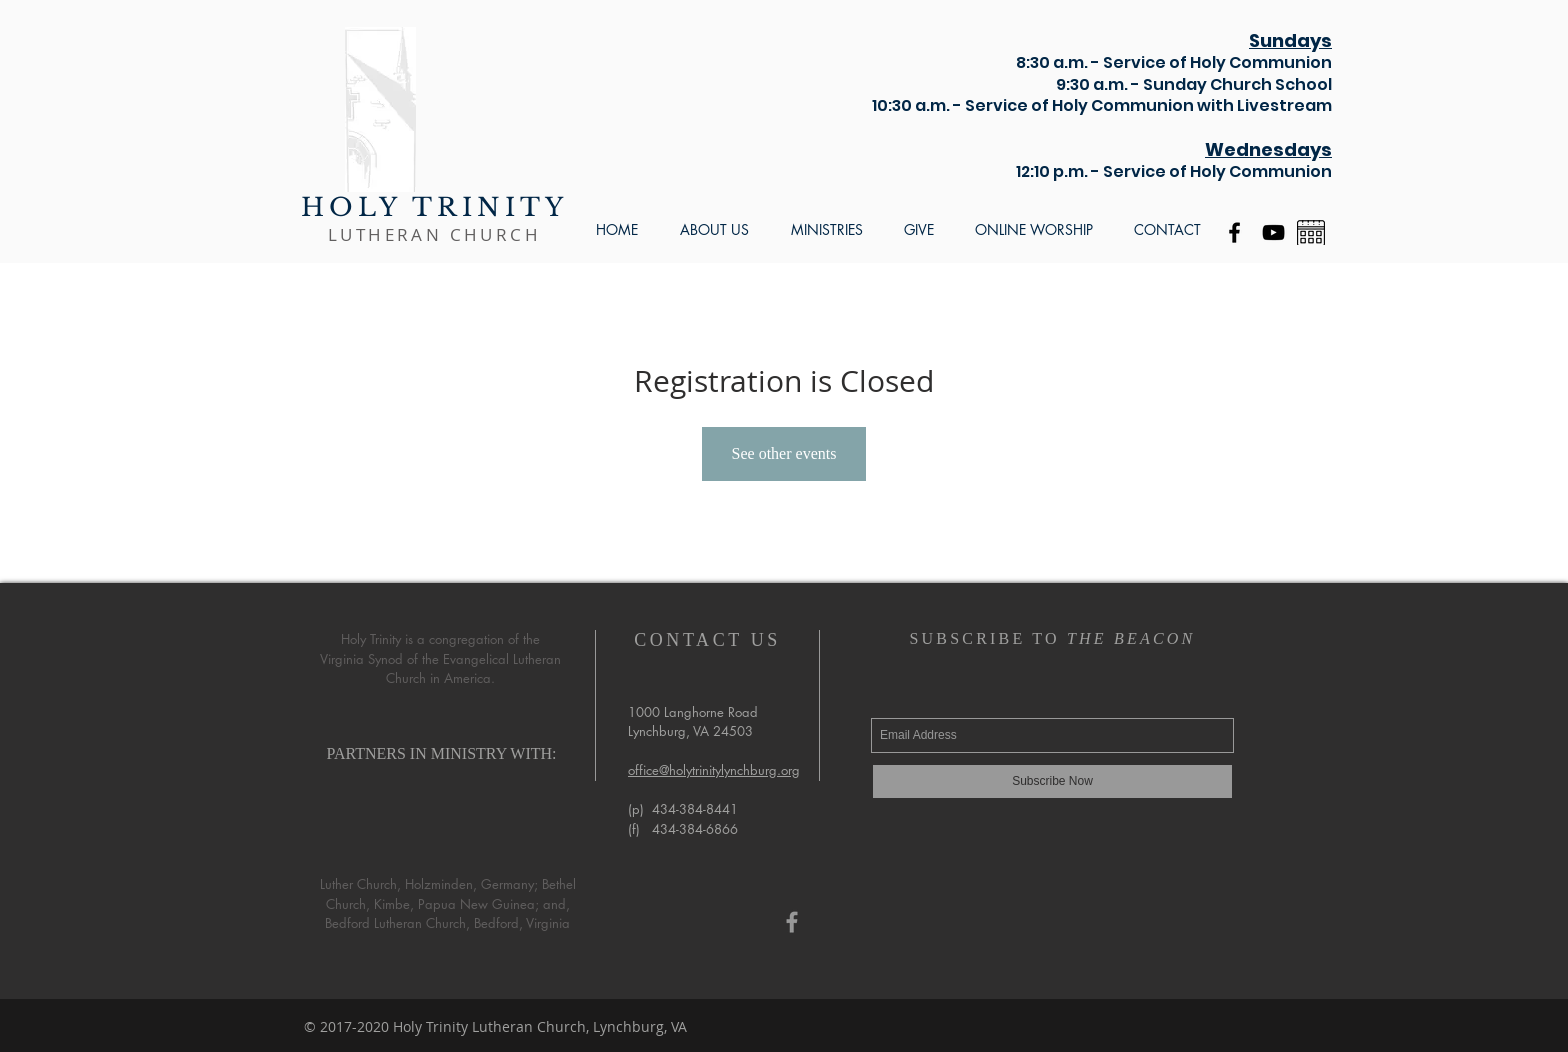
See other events (784, 453)
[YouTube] (1273, 232)
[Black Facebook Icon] (1234, 232)
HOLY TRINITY (434, 207)
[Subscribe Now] (1052, 781)
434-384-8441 (695, 809)
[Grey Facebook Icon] (792, 922)
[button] (714, 229)
